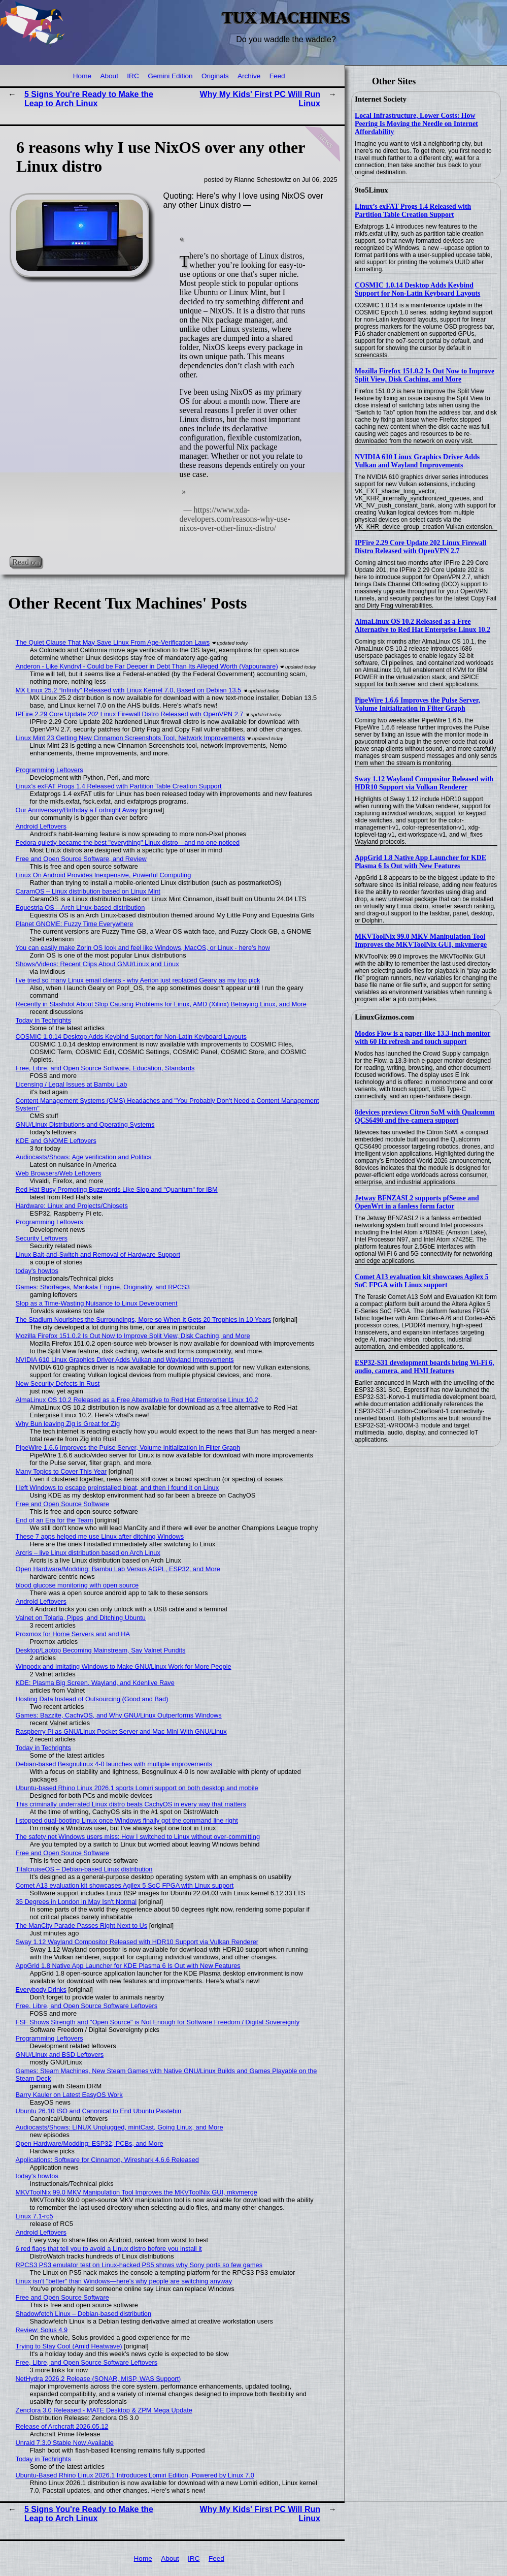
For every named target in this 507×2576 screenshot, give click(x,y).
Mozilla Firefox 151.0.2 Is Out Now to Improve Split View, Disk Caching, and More (424, 375)
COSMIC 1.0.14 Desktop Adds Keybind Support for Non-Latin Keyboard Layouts (417, 289)
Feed (277, 76)
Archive (249, 76)
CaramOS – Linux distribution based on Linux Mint (88, 891)
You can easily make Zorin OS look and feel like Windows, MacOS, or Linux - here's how (143, 947)
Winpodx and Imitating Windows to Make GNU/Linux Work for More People (123, 1666)
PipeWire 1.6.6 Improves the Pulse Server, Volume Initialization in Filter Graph (417, 704)
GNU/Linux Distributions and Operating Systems (85, 1124)
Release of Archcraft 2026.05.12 (62, 2426)
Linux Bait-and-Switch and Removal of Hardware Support (98, 1254)
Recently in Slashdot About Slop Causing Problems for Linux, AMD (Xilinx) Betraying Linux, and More (161, 1004)
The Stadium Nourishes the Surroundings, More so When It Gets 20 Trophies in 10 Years (144, 1319)
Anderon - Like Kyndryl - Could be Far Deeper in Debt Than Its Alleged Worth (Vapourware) (147, 666)
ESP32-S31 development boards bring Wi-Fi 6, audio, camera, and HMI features (424, 1367)
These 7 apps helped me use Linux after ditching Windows (100, 1536)
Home (82, 76)
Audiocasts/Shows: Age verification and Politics (83, 1157)
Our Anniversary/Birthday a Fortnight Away (77, 810)
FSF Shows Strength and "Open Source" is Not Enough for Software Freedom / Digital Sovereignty (158, 2022)
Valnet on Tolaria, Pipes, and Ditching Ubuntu (81, 1617)
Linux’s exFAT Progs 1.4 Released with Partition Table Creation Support (413, 210)
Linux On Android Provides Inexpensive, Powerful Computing (103, 875)
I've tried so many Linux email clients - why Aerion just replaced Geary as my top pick (138, 980)
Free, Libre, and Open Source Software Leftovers (87, 2006)
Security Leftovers (41, 1238)
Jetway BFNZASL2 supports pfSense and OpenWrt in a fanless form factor (417, 1202)
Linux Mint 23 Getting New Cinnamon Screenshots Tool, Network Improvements (130, 738)
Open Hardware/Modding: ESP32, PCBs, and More (89, 2143)
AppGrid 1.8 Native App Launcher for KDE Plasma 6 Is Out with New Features (420, 862)
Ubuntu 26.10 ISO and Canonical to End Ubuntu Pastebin (99, 2111)
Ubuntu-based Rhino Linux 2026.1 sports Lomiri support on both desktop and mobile (137, 1788)
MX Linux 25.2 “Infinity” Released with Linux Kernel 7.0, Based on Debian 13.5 (129, 690)
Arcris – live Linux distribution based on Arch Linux (88, 1552)
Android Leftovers (41, 826)
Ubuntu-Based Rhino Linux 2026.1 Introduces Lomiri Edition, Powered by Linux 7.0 (135, 2475)
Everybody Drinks (41, 1989)
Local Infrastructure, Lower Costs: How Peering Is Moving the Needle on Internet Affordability (416, 124)
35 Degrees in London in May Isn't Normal (76, 1901)
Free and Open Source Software (62, 1504)
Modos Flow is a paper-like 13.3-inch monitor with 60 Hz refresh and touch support (422, 1037)
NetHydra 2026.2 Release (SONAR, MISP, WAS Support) (98, 2378)
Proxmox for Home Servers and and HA (73, 1634)
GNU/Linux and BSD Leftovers (60, 2054)
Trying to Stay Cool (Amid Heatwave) (69, 2346)
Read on (25, 561)
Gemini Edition (170, 76)
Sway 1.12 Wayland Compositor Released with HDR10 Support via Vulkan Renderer (424, 783)
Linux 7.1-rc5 (34, 2216)
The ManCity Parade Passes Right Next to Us (82, 1925)
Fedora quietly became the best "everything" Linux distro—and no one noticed (128, 842)
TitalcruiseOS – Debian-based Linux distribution (84, 1869)
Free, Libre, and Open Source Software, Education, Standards (105, 1068)
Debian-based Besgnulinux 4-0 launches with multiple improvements (114, 1764)
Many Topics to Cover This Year (61, 1471)
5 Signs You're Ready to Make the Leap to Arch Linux (88, 99)
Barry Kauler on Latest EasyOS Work (69, 2094)
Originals (215, 76)
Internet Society (381, 99)
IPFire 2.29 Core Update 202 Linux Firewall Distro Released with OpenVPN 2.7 (420, 547)
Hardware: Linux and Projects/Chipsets (72, 1206)
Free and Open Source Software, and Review (81, 859)
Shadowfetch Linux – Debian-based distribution (84, 2313)
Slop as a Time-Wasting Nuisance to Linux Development (97, 1303)
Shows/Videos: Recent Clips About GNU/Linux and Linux (97, 964)
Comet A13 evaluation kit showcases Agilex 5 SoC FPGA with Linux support (422, 1281)
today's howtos (37, 1271)
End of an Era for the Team (54, 1520)
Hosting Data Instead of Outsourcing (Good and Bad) (92, 1699)
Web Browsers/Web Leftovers (59, 1173)
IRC (133, 76)
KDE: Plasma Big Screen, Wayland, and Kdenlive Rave (95, 1683)
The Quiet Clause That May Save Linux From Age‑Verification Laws (113, 642)
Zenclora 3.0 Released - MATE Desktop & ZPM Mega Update (104, 2410)
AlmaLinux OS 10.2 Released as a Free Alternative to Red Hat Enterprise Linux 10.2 (422, 625)
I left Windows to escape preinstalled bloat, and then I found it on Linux (117, 1487)
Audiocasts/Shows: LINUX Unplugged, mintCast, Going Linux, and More (119, 2127)
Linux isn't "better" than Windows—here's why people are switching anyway (124, 2281)
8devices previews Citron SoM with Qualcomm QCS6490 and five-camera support (425, 1116)
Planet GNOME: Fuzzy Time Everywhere (74, 924)
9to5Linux (371, 190)
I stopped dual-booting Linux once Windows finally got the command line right (127, 1820)
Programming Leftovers (49, 770)
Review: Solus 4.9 (41, 2330)
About (109, 76)
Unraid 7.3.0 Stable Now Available (65, 2442)
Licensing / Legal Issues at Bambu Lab (71, 1084)
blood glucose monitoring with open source (77, 1585)
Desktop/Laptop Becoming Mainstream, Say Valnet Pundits (101, 1650)
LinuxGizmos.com (384, 1017)
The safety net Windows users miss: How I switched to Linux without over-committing (138, 1836)
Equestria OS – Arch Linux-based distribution (80, 907)
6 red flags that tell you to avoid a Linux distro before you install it (109, 2248)
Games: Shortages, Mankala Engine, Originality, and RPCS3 (103, 1287)
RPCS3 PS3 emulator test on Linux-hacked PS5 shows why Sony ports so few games (139, 2265)
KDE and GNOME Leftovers (56, 1140)
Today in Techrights (43, 1020)
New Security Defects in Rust (58, 1383)
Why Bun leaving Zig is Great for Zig (68, 1423)
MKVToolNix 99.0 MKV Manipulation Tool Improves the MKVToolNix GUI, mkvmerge (421, 940)
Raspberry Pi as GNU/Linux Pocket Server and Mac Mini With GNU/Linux (121, 1731)
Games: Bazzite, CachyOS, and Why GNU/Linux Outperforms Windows (119, 1715)
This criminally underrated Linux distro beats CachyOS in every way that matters (131, 1804)
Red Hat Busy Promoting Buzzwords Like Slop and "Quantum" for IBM (117, 1189)
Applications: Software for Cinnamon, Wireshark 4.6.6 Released (107, 2160)
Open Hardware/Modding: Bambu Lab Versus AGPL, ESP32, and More (118, 1569)
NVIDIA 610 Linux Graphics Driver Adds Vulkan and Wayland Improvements (417, 461)
